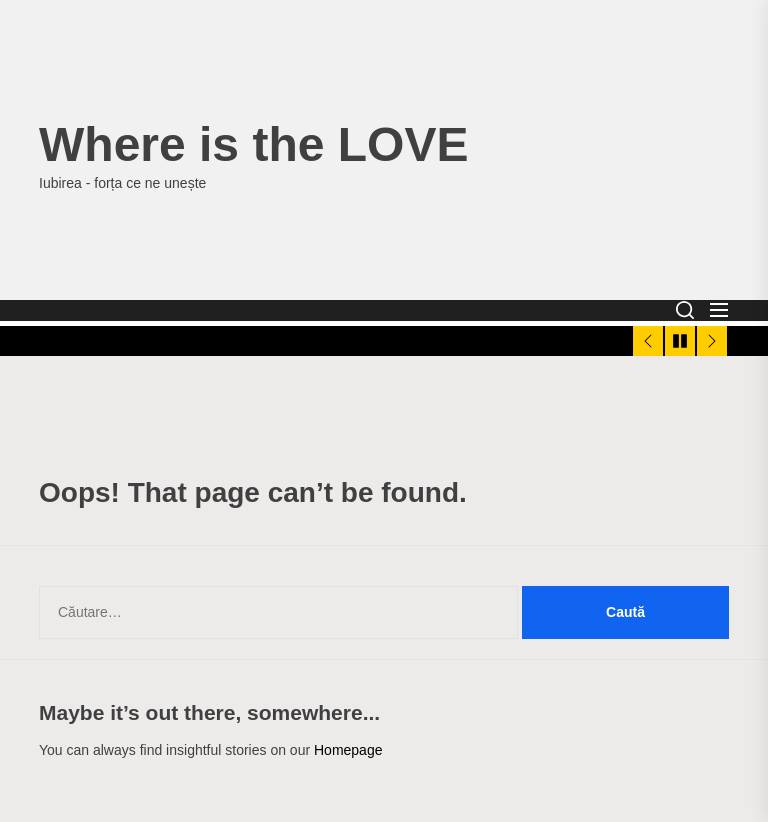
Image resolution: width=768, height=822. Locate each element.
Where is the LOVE (253, 144)
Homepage (348, 750)
